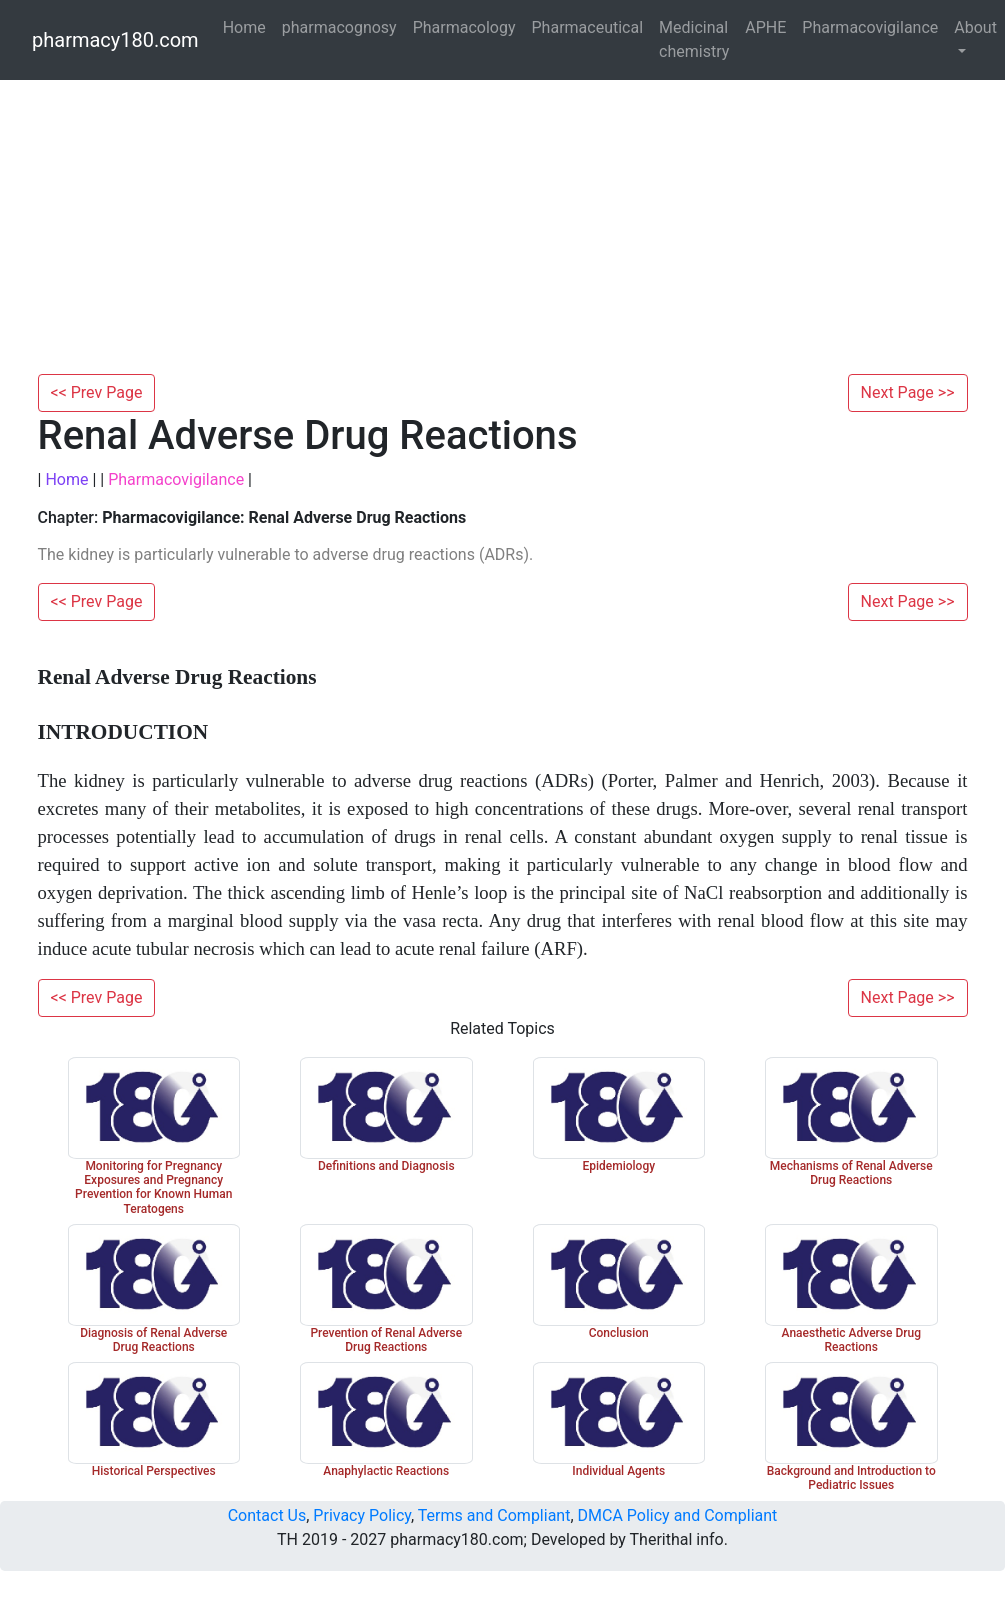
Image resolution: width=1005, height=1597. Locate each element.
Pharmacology (464, 27)
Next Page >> (908, 392)
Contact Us (267, 1515)
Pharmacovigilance (870, 27)
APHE (765, 27)
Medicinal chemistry (694, 39)
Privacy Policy (362, 1515)
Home (244, 27)
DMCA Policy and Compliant (678, 1515)
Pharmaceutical (588, 27)
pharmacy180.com (115, 40)
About (975, 27)
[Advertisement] (503, 224)
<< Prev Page (97, 392)
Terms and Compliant (494, 1515)
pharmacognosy (339, 27)
